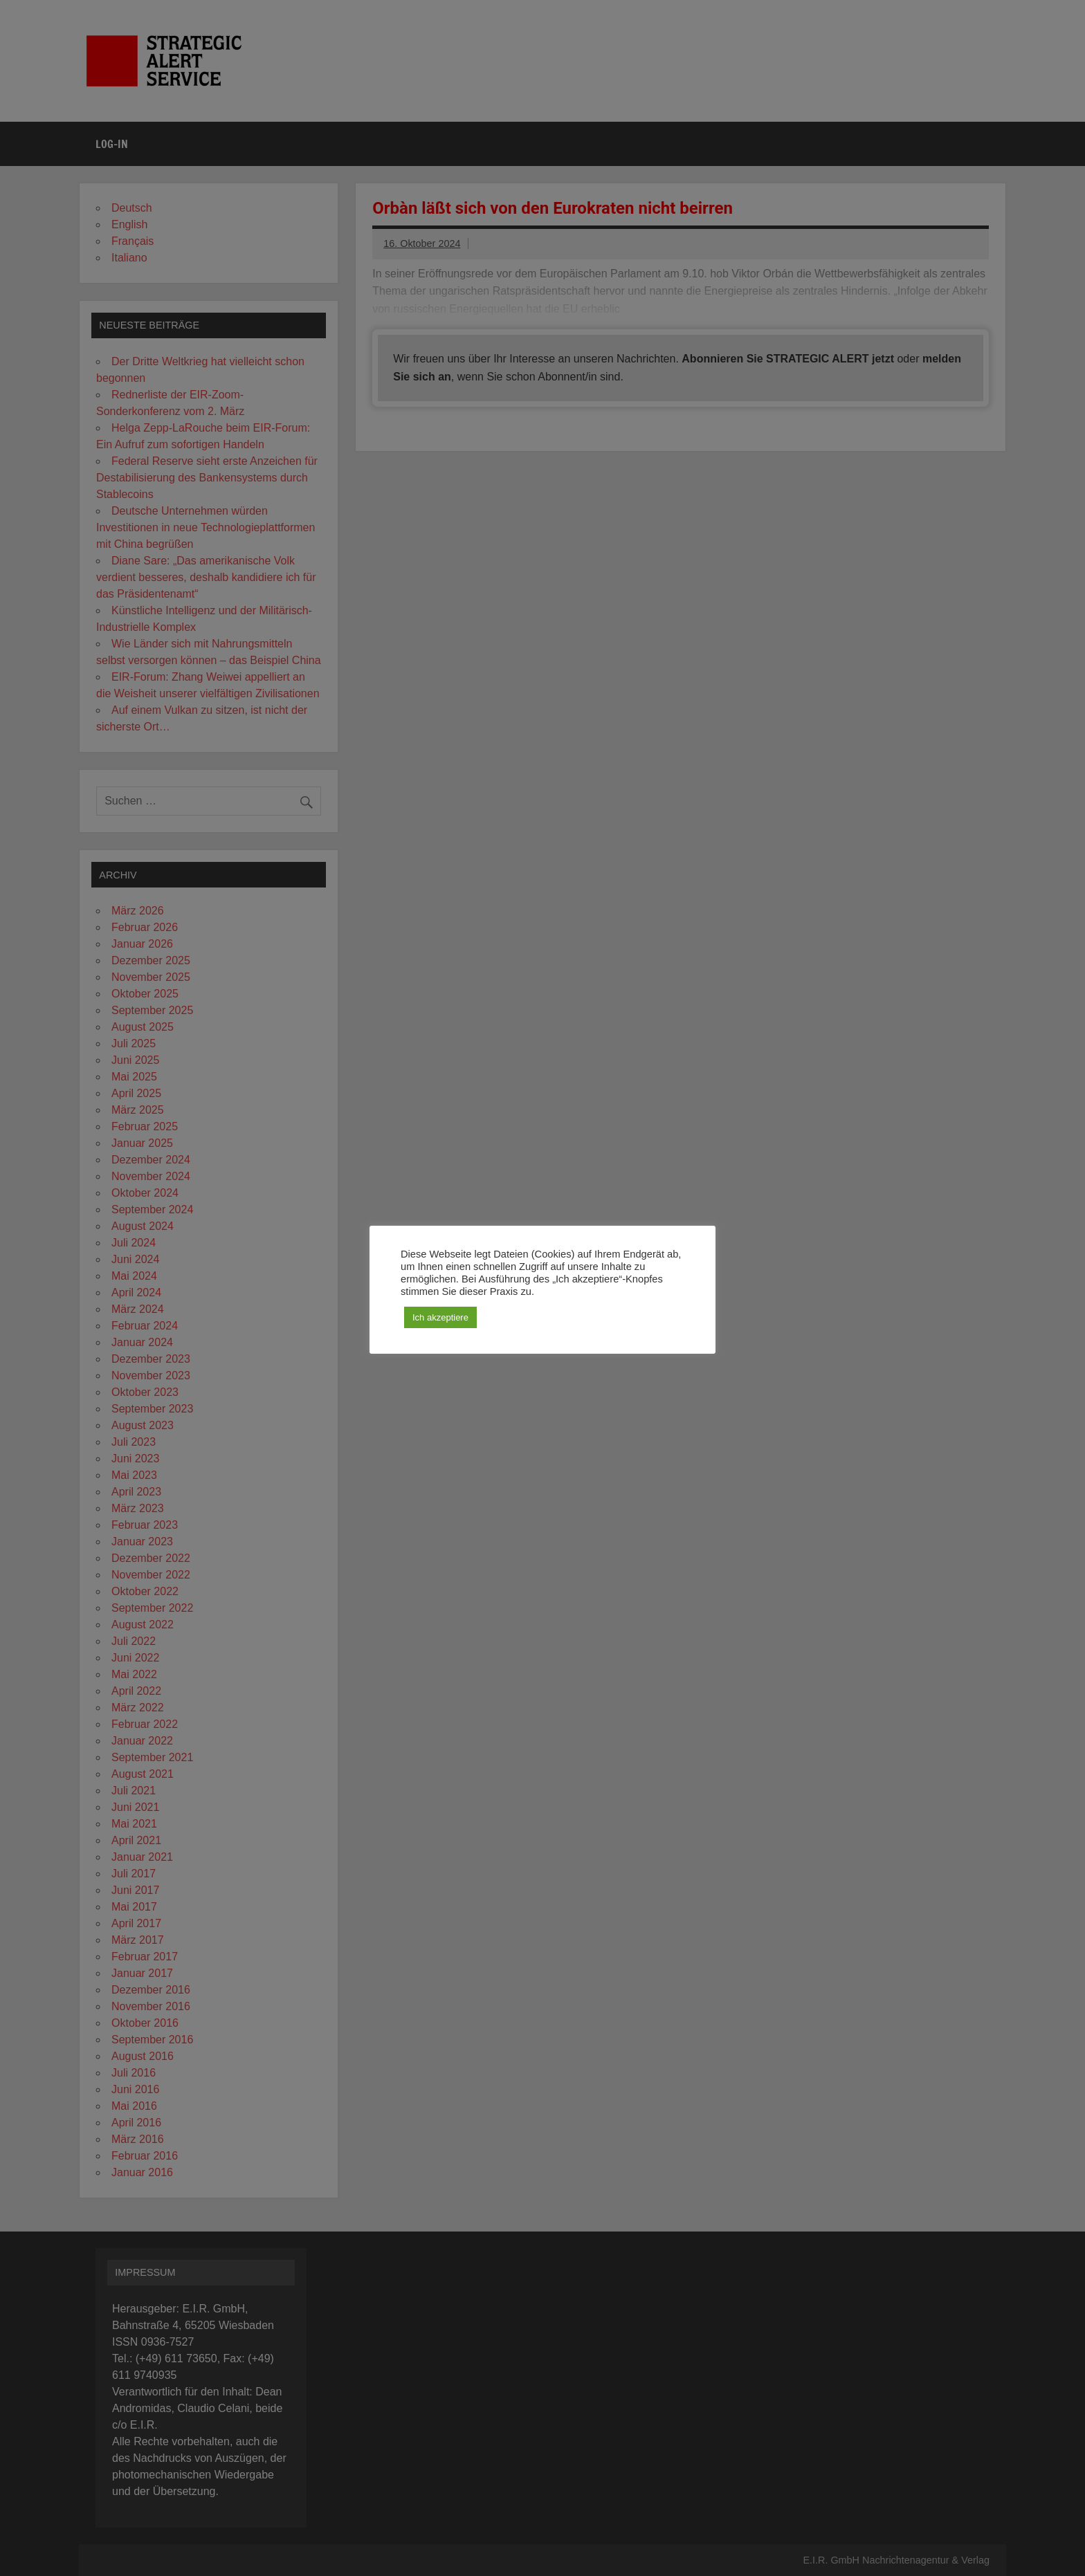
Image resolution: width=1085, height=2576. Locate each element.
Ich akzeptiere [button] (440, 1317)
